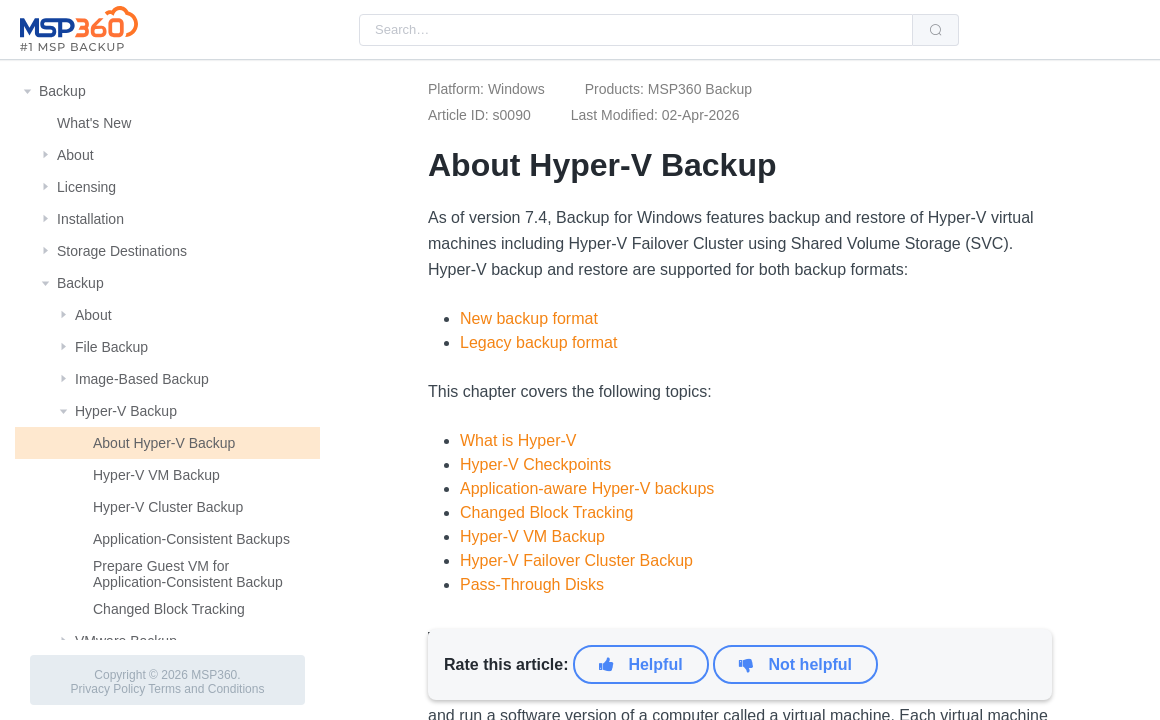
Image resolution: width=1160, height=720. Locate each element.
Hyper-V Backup (126, 411)
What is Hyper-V (518, 440)
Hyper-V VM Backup (156, 475)
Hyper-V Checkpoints (535, 464)
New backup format (529, 318)
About (75, 155)
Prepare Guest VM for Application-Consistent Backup (188, 574)
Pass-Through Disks (532, 584)
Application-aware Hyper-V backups (587, 488)
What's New (94, 123)
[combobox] (636, 30)
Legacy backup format (538, 342)
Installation (90, 219)
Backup (62, 91)
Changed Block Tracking (169, 609)
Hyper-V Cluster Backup (168, 507)
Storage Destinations (122, 251)
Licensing (86, 187)
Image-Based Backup (142, 379)
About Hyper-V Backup (164, 443)
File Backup (111, 347)
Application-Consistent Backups (191, 539)
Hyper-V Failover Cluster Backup (576, 560)
